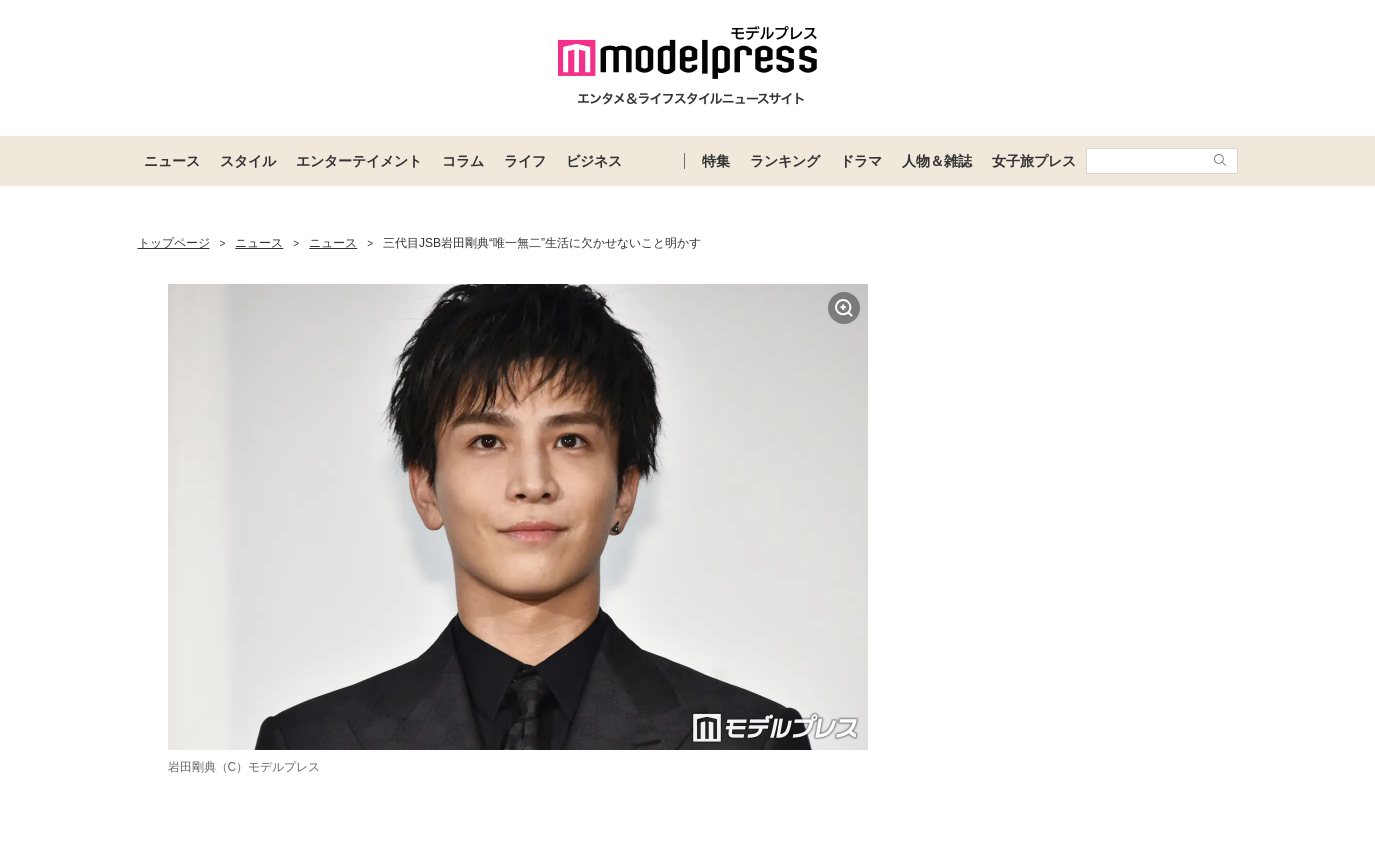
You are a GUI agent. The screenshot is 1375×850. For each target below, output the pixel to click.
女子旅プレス (1034, 161)
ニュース (172, 161)
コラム (463, 161)
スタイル (248, 161)
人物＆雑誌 (937, 161)
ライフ (525, 161)
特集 (716, 161)
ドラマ (861, 161)
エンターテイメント (359, 161)
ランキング (785, 161)
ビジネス (594, 161)
